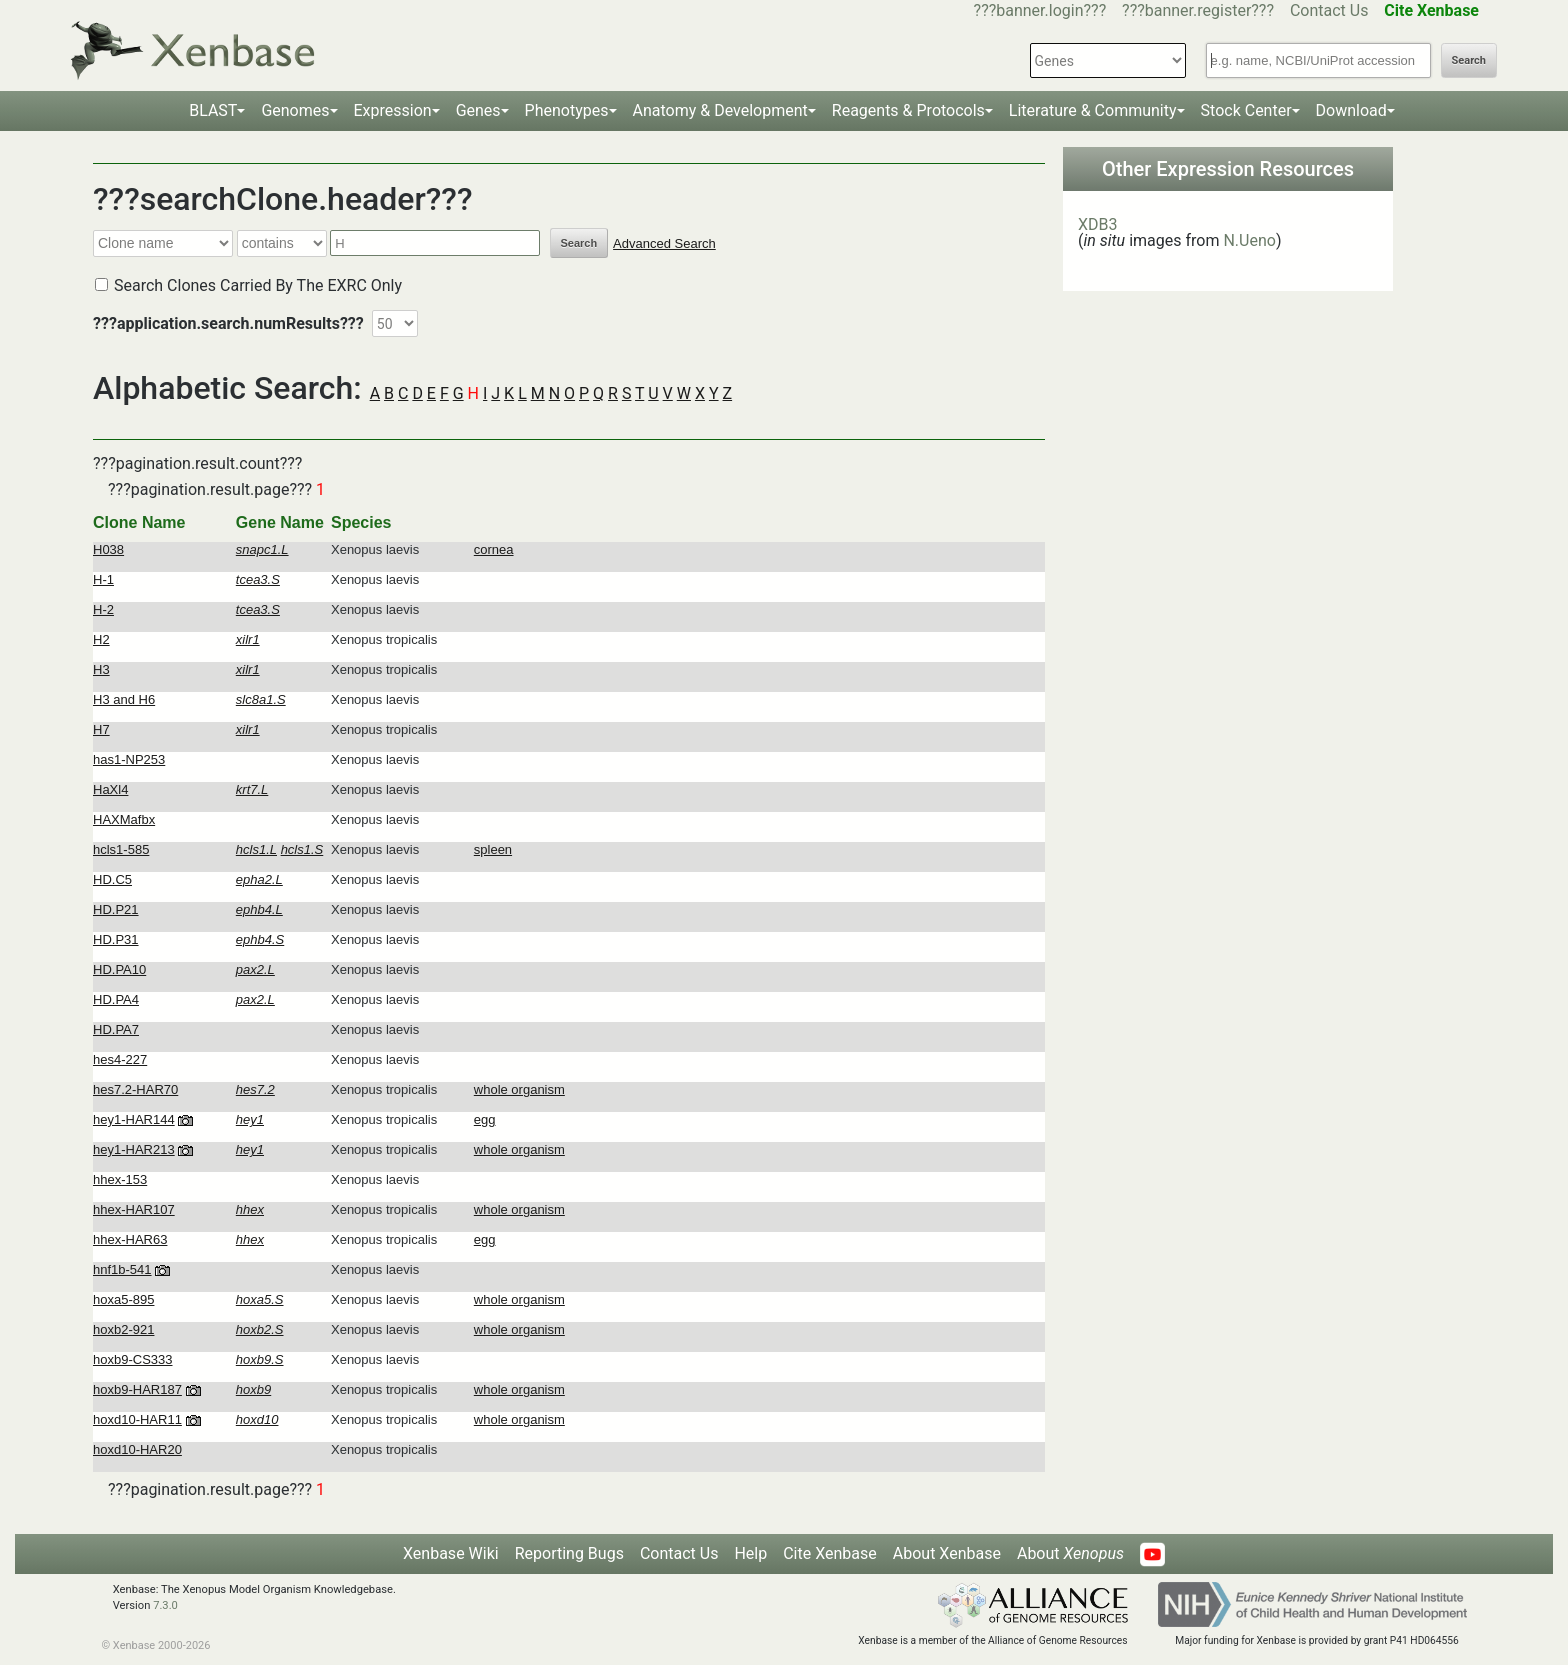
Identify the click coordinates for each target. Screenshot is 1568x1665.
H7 (101, 729)
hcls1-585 (121, 849)
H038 (108, 549)
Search (1469, 60)
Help (750, 1553)
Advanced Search (664, 243)
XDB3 (1098, 224)
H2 (101, 639)
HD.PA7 (116, 1029)
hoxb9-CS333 (133, 1359)
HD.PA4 (116, 999)
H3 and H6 (124, 699)
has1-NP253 (129, 759)
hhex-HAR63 (130, 1239)
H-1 (103, 579)
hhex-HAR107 (134, 1209)
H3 (101, 669)
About (1070, 1553)
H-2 (103, 609)
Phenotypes (567, 110)
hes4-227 (120, 1059)
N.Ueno (1249, 240)
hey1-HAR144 (134, 1119)
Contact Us (1329, 10)
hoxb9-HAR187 (137, 1389)
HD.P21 (116, 909)
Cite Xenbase (830, 1553)
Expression (393, 110)
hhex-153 (120, 1179)
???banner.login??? (1040, 10)
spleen (493, 849)
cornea (494, 549)
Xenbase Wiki (451, 1553)
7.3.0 (165, 1605)
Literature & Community (1093, 110)
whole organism (519, 1089)
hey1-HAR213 (134, 1149)
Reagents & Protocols (908, 110)
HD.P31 (116, 939)
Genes (478, 110)
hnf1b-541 (122, 1269)
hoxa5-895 (123, 1299)
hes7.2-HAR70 (135, 1089)
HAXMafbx (124, 819)
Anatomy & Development (720, 110)
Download (1351, 110)
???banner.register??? (1198, 10)
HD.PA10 (119, 969)
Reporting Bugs (569, 1553)
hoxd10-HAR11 (137, 1419)
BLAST (213, 110)
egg (485, 1119)
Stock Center (1246, 110)
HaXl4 (110, 789)
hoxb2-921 (123, 1329)
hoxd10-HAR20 (137, 1449)
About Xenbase (947, 1553)
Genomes (295, 110)
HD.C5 (112, 879)
